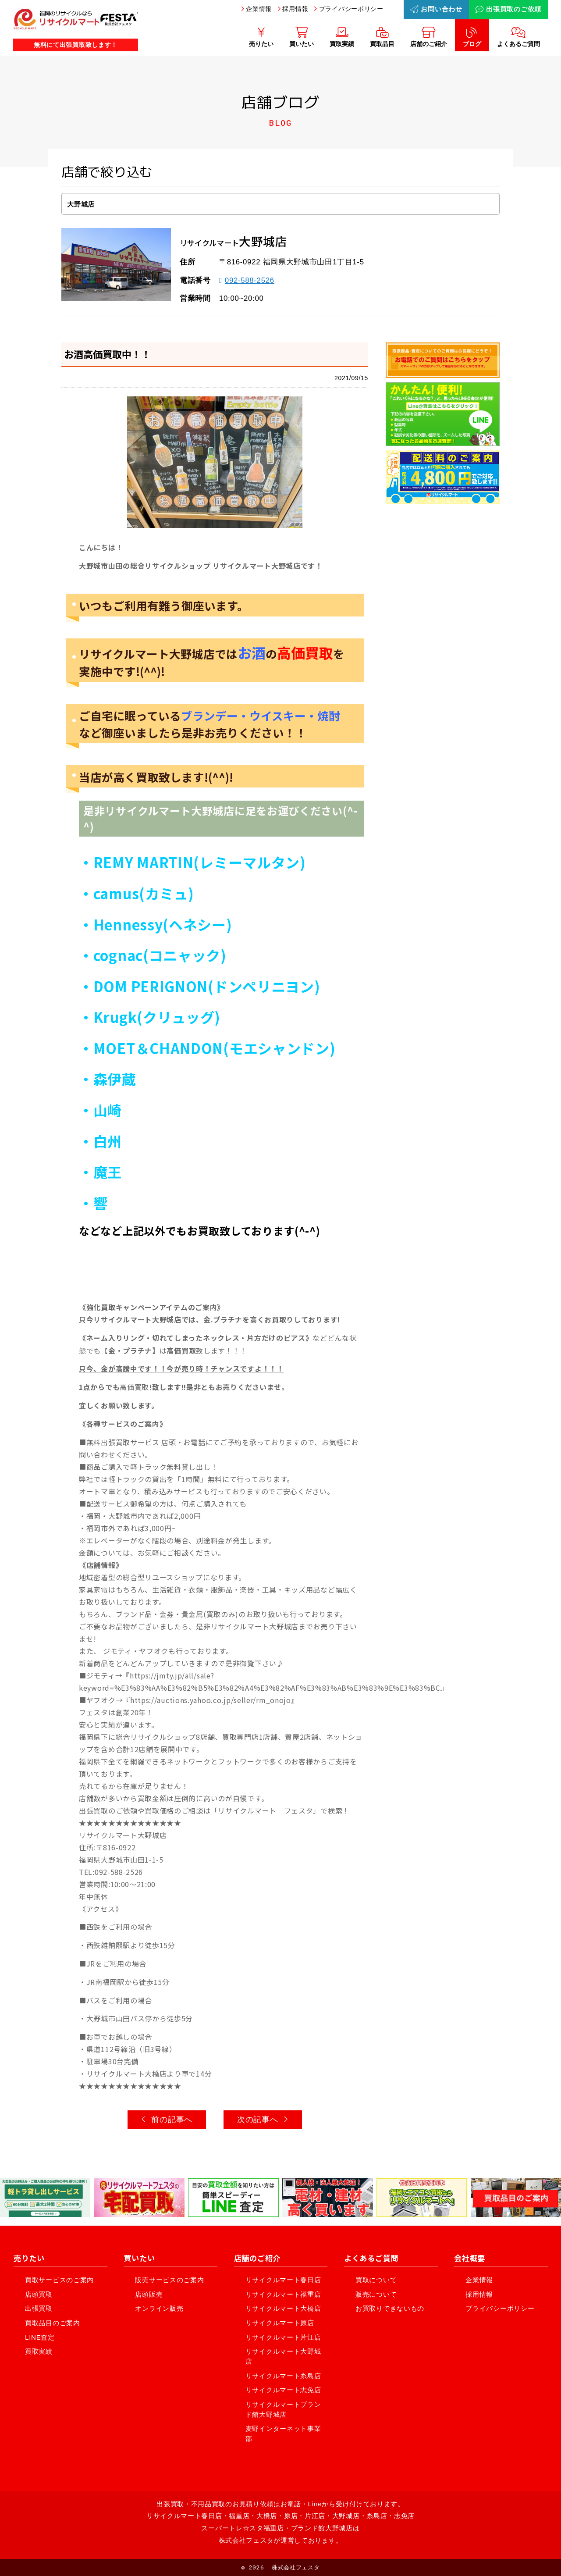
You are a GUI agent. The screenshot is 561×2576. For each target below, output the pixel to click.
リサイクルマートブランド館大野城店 (283, 2409)
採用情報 (295, 8)
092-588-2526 (246, 280)
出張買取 (39, 2308)
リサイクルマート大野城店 (283, 2356)
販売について (376, 2294)
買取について (376, 2280)
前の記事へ (166, 2119)
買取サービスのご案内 (59, 2280)
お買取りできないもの (389, 2308)
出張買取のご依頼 (508, 9)
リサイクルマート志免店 (283, 2390)
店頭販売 (149, 2294)
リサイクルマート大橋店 (283, 2308)
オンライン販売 (159, 2308)
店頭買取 (39, 2294)
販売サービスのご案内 (169, 2280)
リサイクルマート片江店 (283, 2337)
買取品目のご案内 (52, 2323)
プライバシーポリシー (351, 8)
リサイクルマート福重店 (283, 2294)
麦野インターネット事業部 (283, 2433)
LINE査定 (40, 2337)
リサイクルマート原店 (279, 2323)
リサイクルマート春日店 (283, 2280)
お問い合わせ (436, 9)
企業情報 (259, 8)
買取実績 (39, 2351)
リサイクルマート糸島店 (283, 2376)
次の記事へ (262, 2119)
